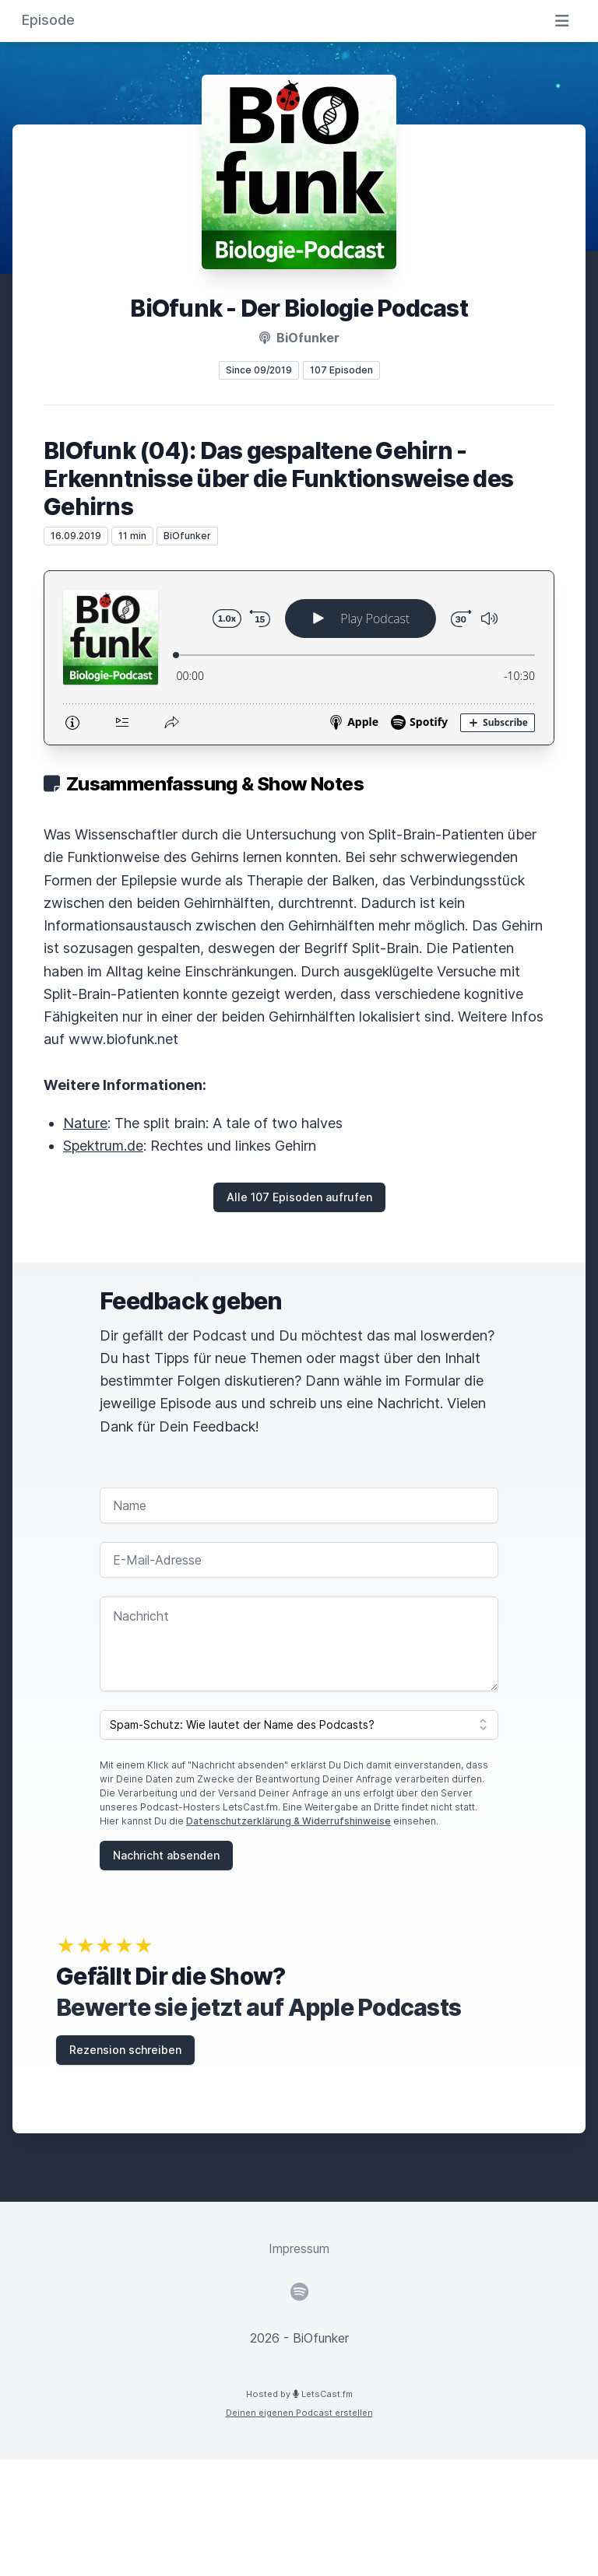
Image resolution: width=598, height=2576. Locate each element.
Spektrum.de (103, 1145)
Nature (85, 1123)
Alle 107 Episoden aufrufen (299, 1197)
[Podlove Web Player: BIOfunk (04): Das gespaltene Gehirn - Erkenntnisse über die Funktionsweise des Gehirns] (299, 658)
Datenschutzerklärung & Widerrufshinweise (288, 1821)
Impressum (299, 2248)
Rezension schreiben (125, 2049)
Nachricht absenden (166, 1855)
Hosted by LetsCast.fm (299, 2393)
